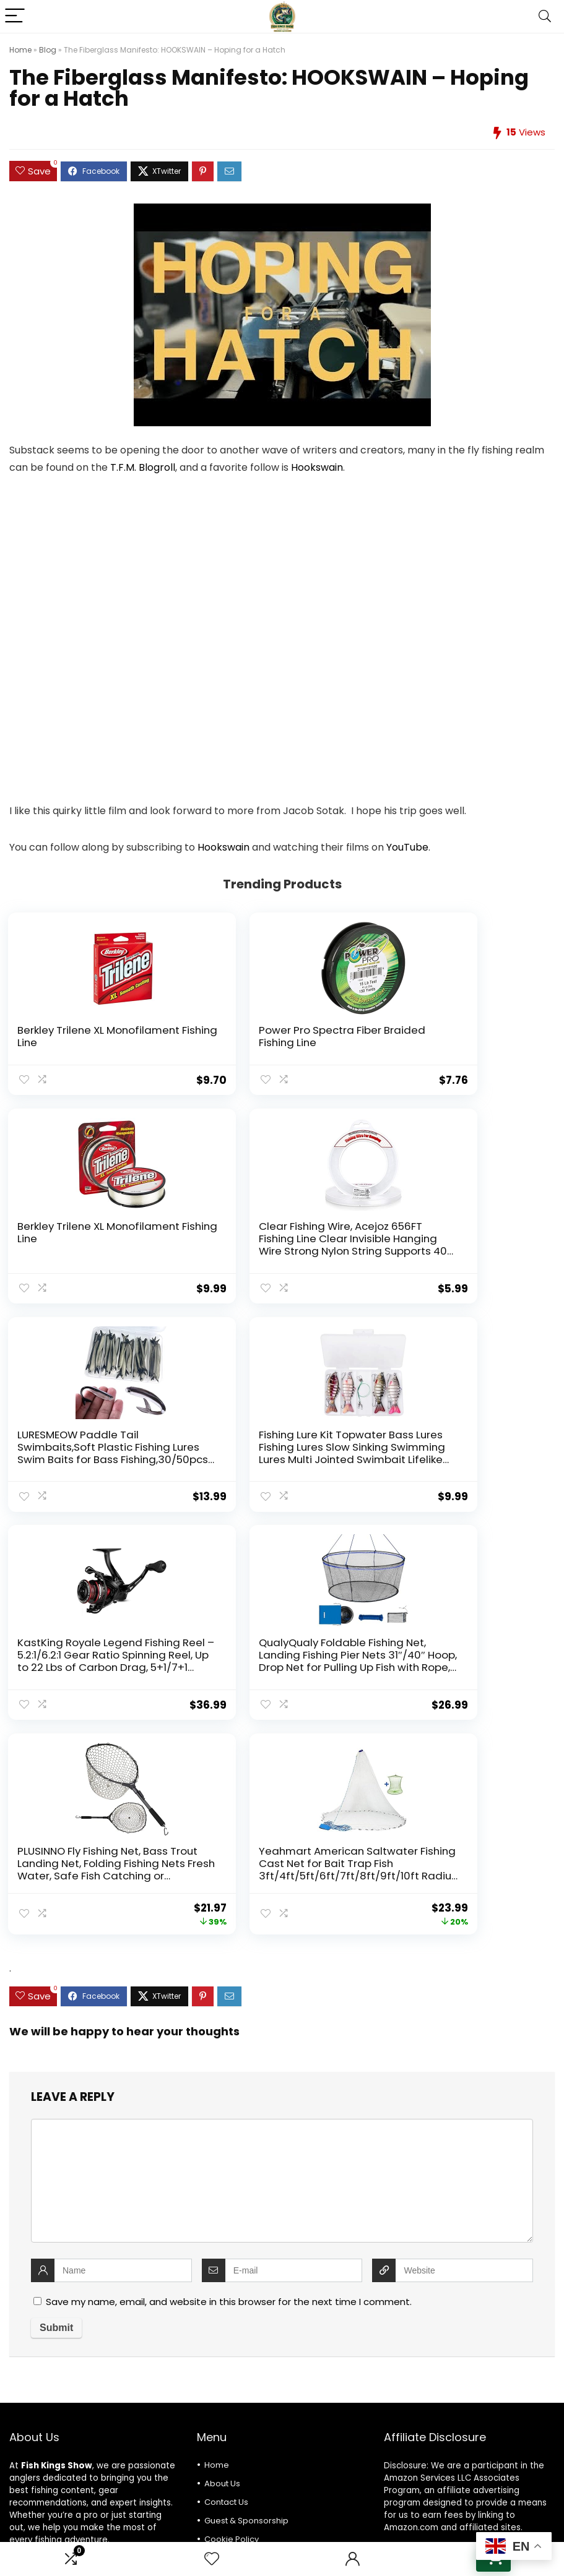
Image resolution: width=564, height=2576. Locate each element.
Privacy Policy (231, 2341)
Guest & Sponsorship (246, 2304)
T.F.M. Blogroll (142, 467)
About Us (222, 2267)
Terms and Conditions (248, 2360)
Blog (47, 50)
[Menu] (15, 16)
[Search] (545, 16)
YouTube (407, 847)
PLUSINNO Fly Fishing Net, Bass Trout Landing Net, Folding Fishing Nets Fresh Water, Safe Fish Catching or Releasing (460, 1452)
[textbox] (282, 2439)
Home (20, 50)
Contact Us (226, 2285)
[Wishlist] (211, 2559)
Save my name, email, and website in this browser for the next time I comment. (229, 2085)
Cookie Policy (231, 2323)
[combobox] (282, 2438)
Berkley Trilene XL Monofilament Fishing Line (85, 1036)
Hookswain (317, 467)
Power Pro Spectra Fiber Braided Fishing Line (267, 1036)
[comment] (282, 1964)
